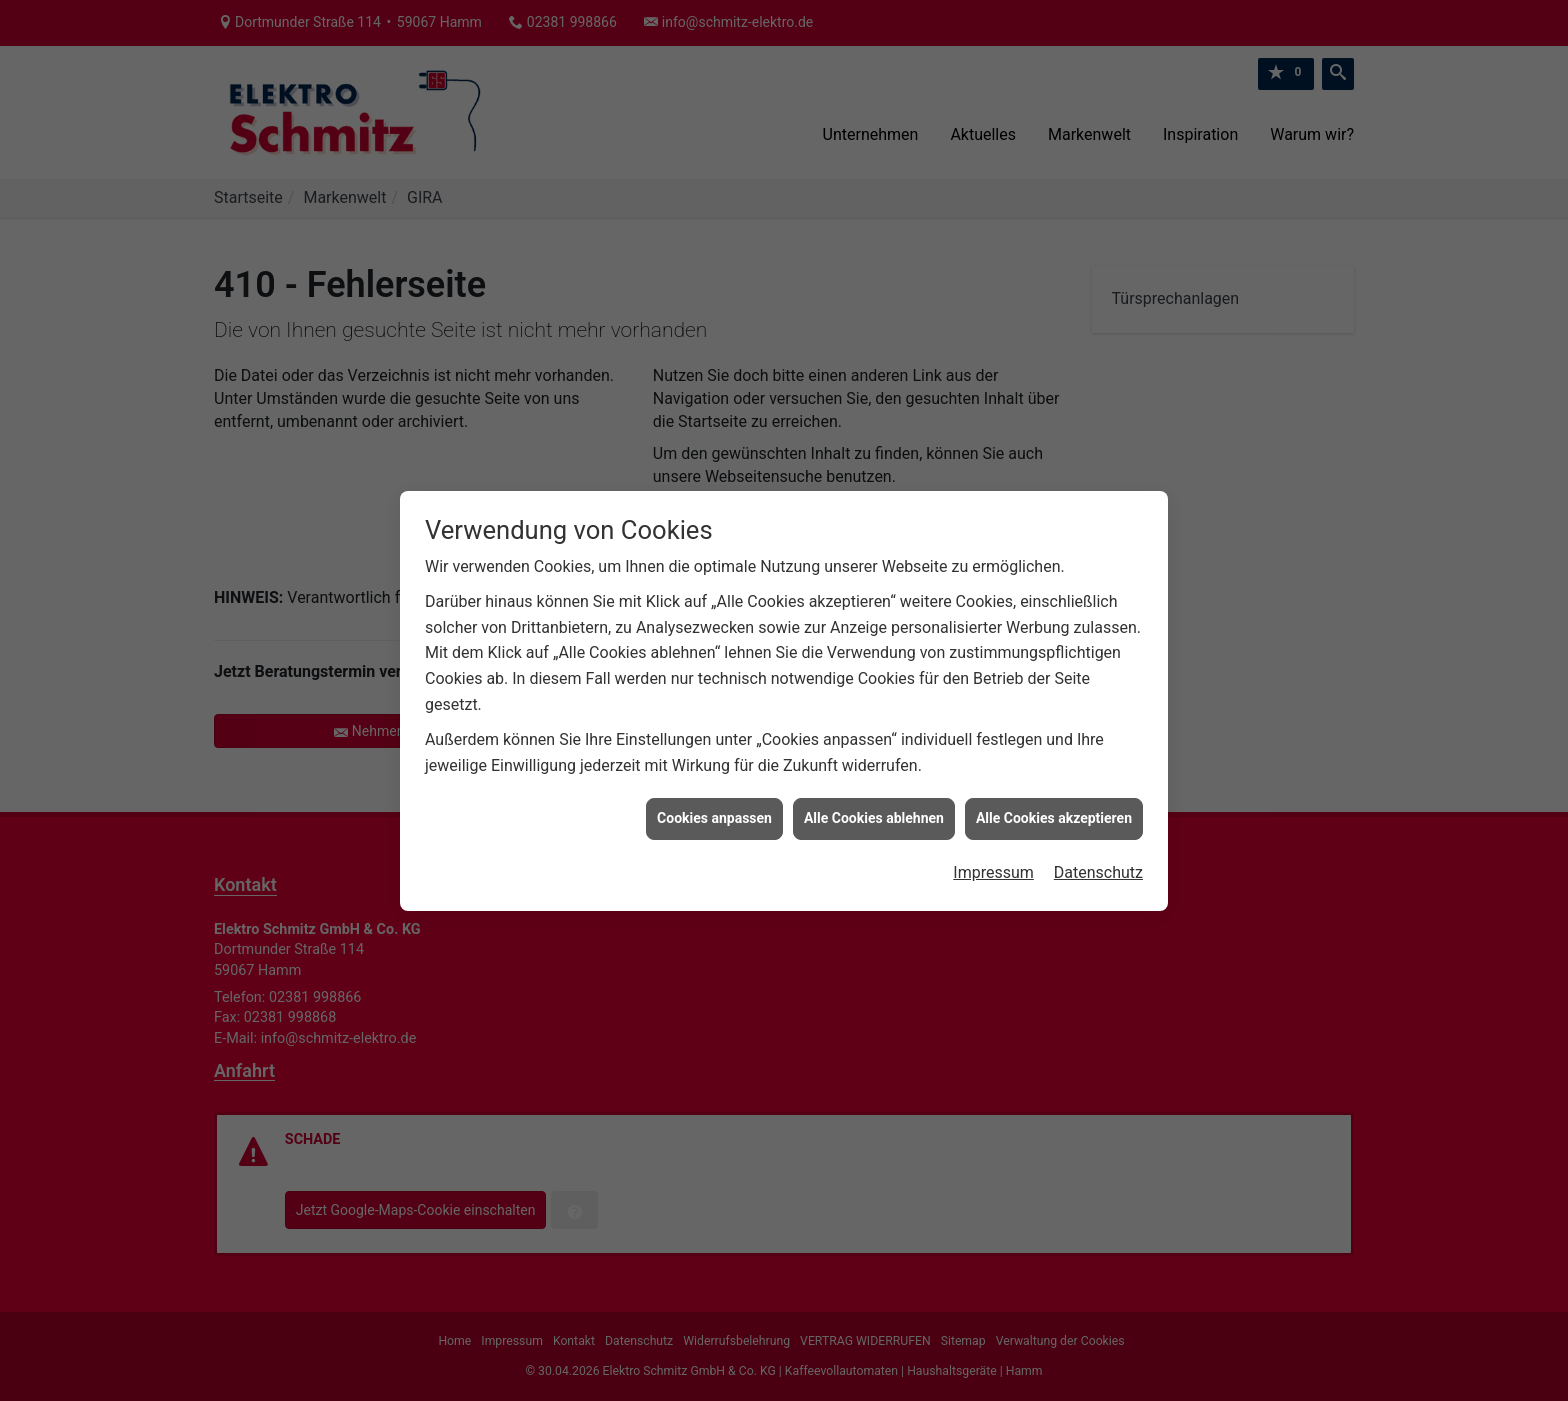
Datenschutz (1098, 853)
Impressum (993, 853)
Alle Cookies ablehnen (874, 800)
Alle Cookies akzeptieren (1054, 800)
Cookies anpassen (714, 800)
